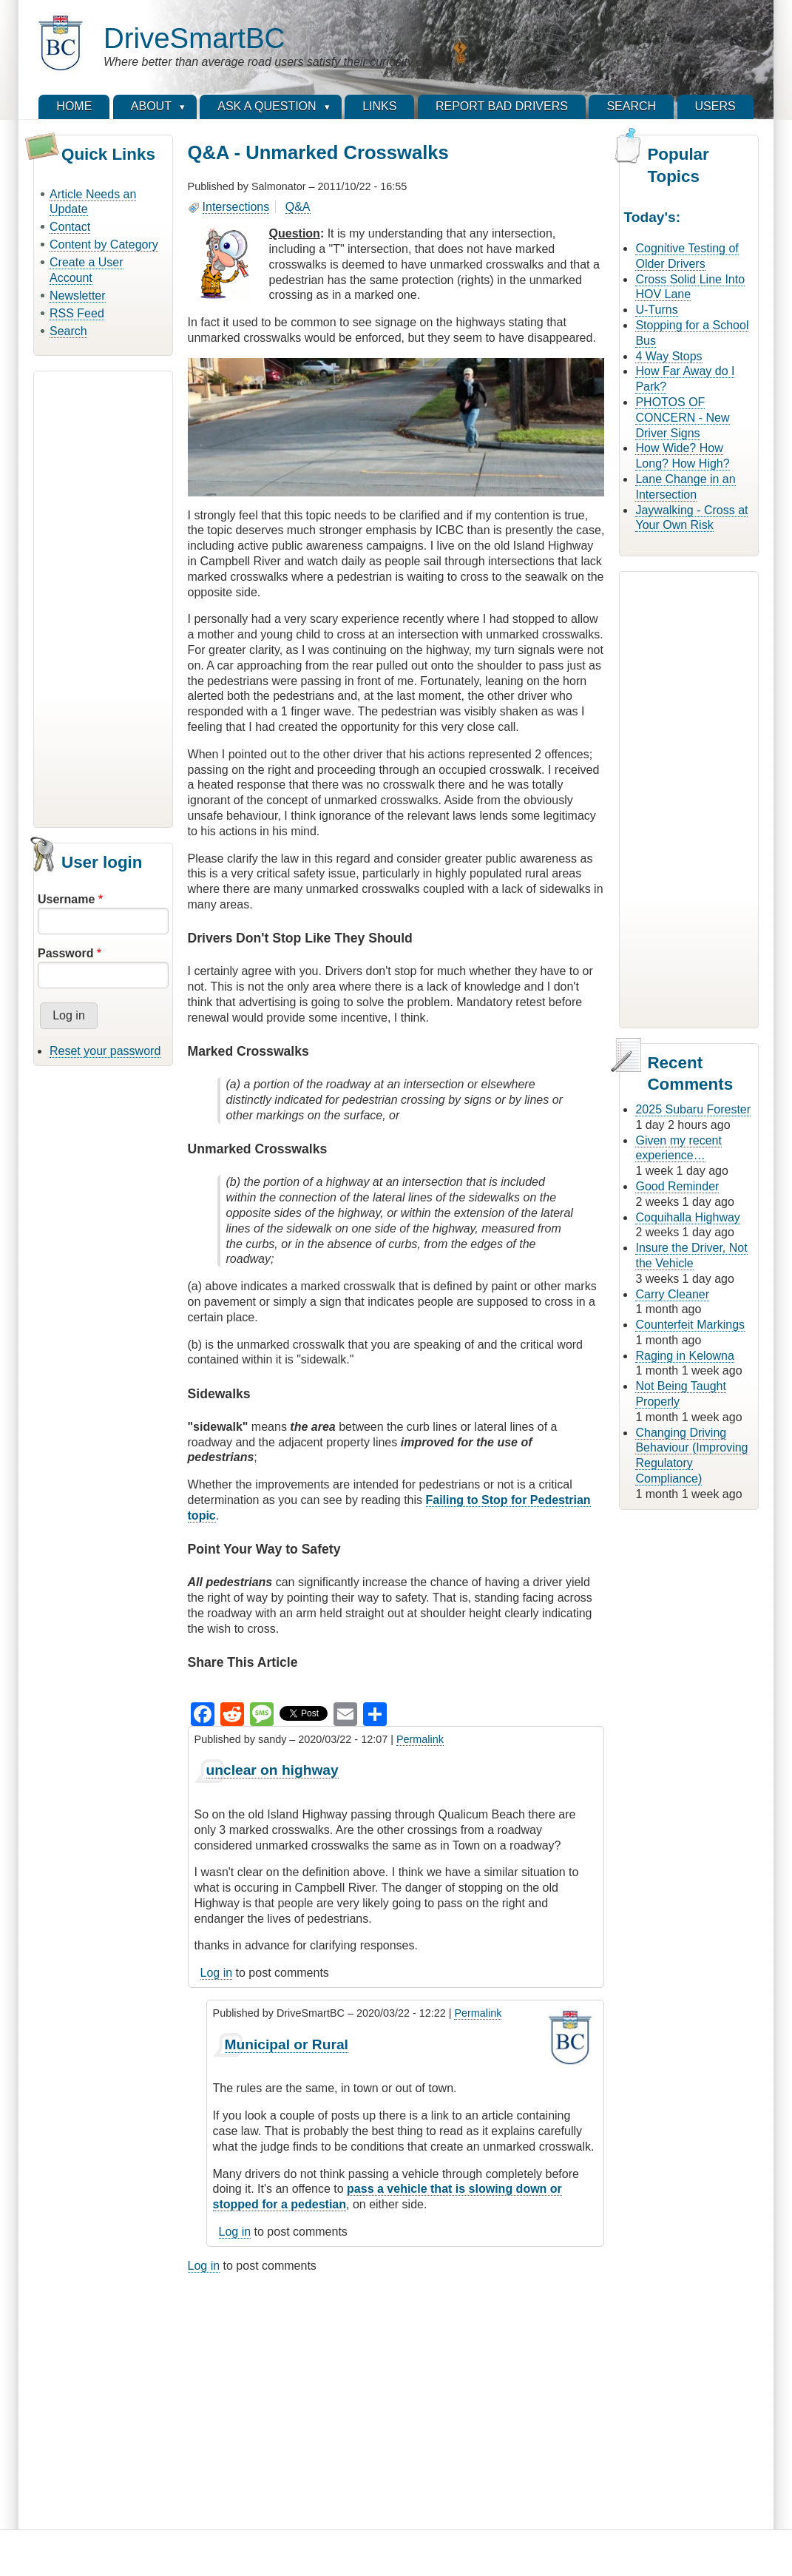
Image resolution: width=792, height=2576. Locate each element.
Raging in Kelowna (684, 1355)
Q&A (298, 206)
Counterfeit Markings (690, 1324)
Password (66, 953)
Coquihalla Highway (687, 1217)
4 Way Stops (668, 356)
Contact (70, 226)
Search (68, 331)
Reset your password (105, 1051)
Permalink (420, 1739)
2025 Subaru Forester (693, 1109)
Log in (216, 1972)
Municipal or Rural (286, 2044)
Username (66, 899)
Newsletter (78, 295)
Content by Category (104, 244)
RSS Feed (77, 313)
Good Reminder (677, 1186)
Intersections (236, 206)
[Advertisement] (103, 597)
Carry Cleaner (672, 1294)
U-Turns (656, 309)
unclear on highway (272, 1770)
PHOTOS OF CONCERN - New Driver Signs (682, 417)
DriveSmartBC (194, 38)
